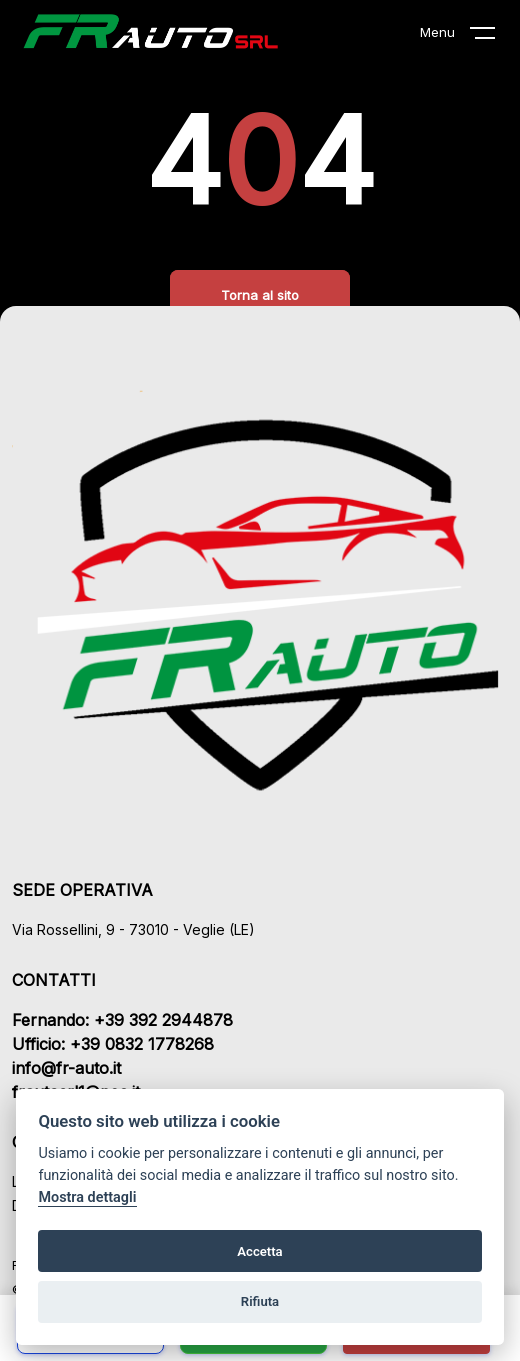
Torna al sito (260, 295)
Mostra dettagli (87, 1197)
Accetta (259, 1251)
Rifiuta (260, 1301)
